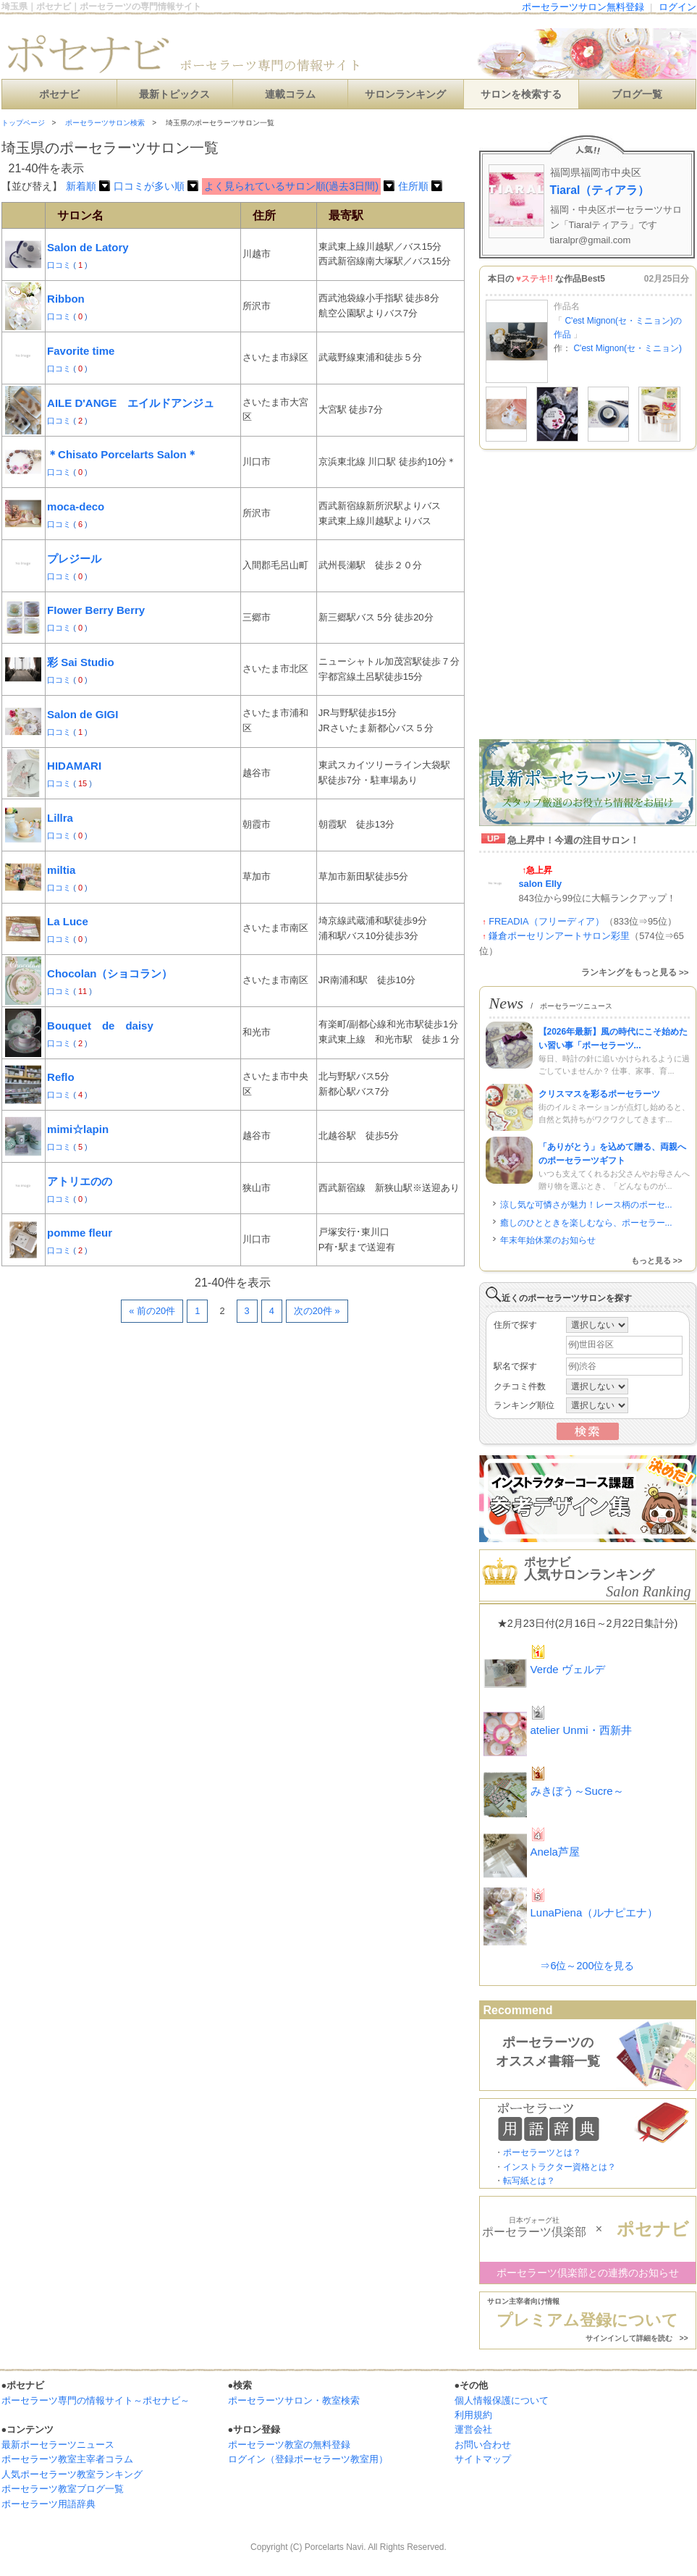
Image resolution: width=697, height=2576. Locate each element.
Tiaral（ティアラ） (600, 190)
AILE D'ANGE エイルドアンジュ (130, 403)
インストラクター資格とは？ (559, 2167)
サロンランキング (405, 94)
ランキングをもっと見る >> (635, 972)
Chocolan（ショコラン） (109, 973)
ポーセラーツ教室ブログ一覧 (62, 2488)
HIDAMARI (74, 765)
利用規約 (473, 2414)
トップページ (23, 123)
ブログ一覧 (637, 94)
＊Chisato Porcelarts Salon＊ (122, 454)
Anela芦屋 (555, 1851)
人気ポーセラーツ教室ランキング (72, 2474)
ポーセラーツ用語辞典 (48, 2504)
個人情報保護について (502, 2400)
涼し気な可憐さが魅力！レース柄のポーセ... (586, 1205)
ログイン (677, 6)
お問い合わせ (483, 2444)
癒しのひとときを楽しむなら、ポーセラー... (586, 1223)
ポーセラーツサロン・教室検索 (294, 2400)
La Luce (67, 921)
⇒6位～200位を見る (587, 1965)
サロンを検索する (521, 94)
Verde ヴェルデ (568, 1669)
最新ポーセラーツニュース (57, 2444)
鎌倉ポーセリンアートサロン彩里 (559, 935)
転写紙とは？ (529, 2181)
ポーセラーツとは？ (542, 2152)
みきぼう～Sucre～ (577, 1791)
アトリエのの (79, 1181)
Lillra (60, 818)
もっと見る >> (657, 1260)
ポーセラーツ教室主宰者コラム (67, 2459)
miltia (61, 870)
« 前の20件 (152, 1310)
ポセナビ (59, 94)
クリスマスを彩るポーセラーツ (599, 1094)
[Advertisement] (135, 1480)
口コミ (60, 265)
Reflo (61, 1077)
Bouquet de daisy (100, 1025)
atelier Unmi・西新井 (581, 1730)
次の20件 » (317, 1310)
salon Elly (540, 883)
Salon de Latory (88, 247)
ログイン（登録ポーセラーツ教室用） (308, 2459)
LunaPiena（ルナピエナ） (595, 1912)
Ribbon (66, 298)
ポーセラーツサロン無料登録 (583, 6)
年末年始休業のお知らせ (548, 1240)
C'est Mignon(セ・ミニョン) (627, 348)
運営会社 (473, 2429)
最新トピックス (174, 94)
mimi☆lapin (78, 1129)
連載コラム (290, 94)
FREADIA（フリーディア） (546, 921)
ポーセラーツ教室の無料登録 (289, 2444)
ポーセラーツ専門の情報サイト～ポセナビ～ (95, 2400)
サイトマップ (483, 2459)
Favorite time (80, 351)
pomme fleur (79, 1232)
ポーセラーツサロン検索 (105, 123)
